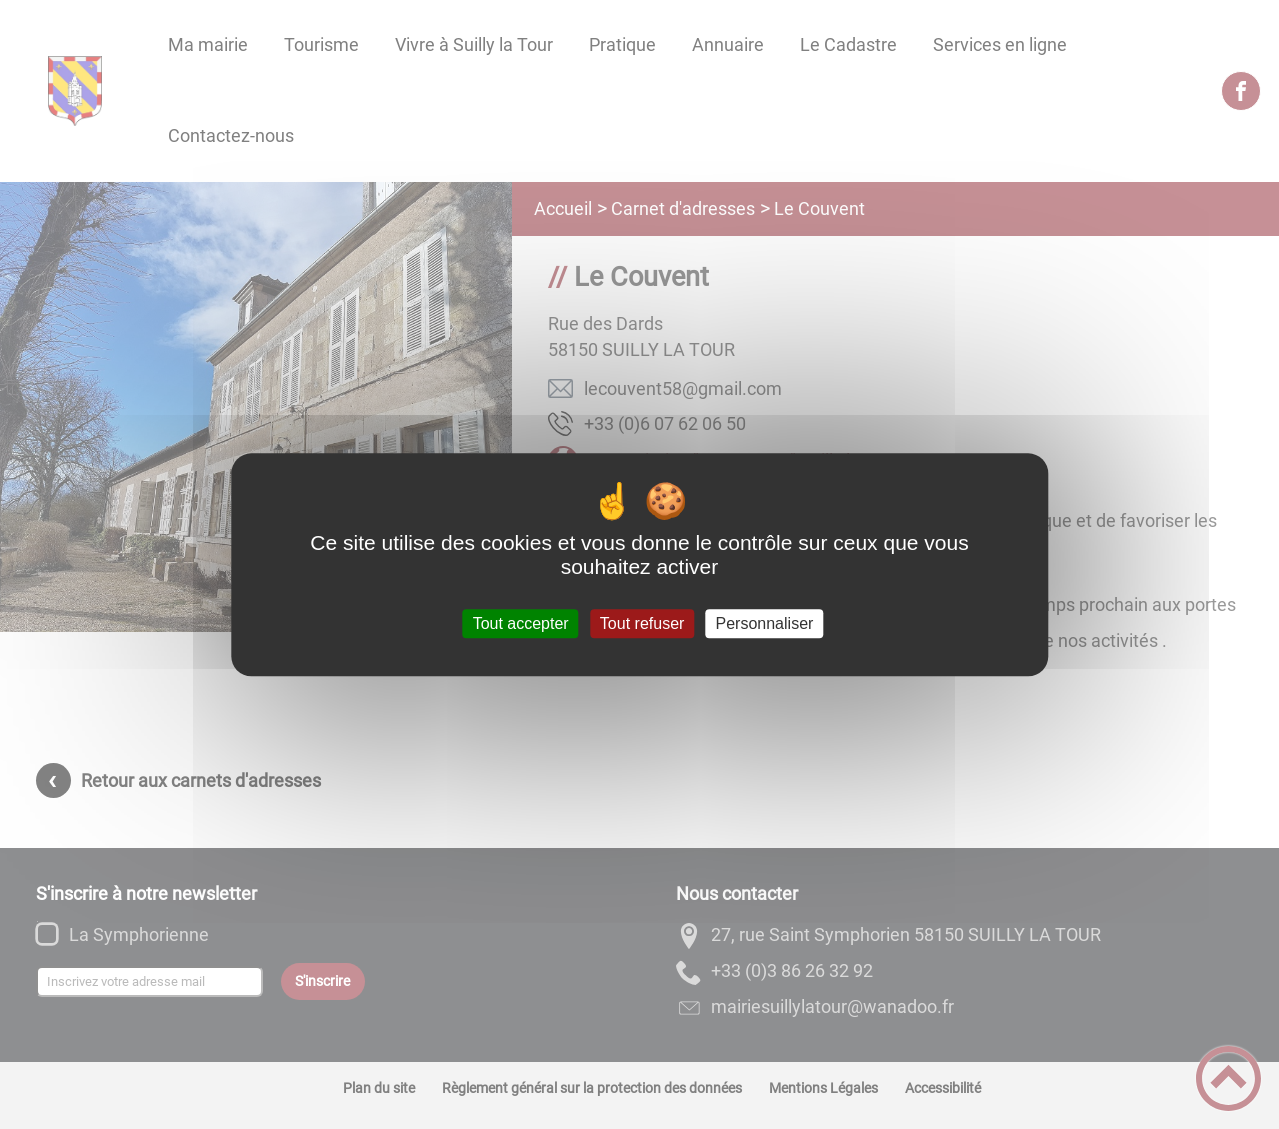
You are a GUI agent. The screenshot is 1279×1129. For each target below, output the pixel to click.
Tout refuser (642, 623)
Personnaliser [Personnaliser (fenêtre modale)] (765, 623)
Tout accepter (521, 623)
